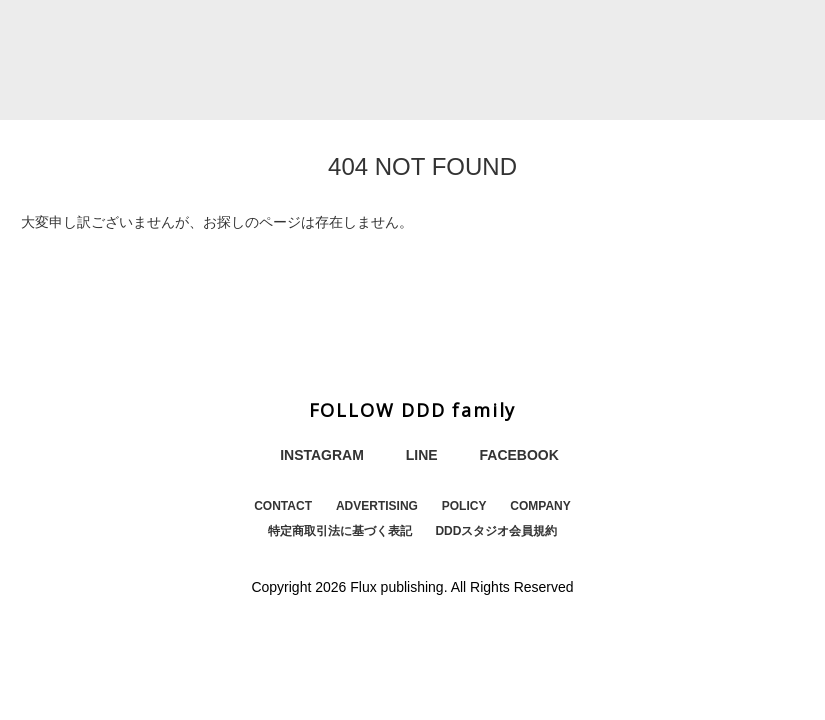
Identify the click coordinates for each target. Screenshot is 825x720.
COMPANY (540, 506)
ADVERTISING (377, 506)
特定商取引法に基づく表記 (340, 531)
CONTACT (283, 506)
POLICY (464, 506)
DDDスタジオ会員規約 (496, 531)
